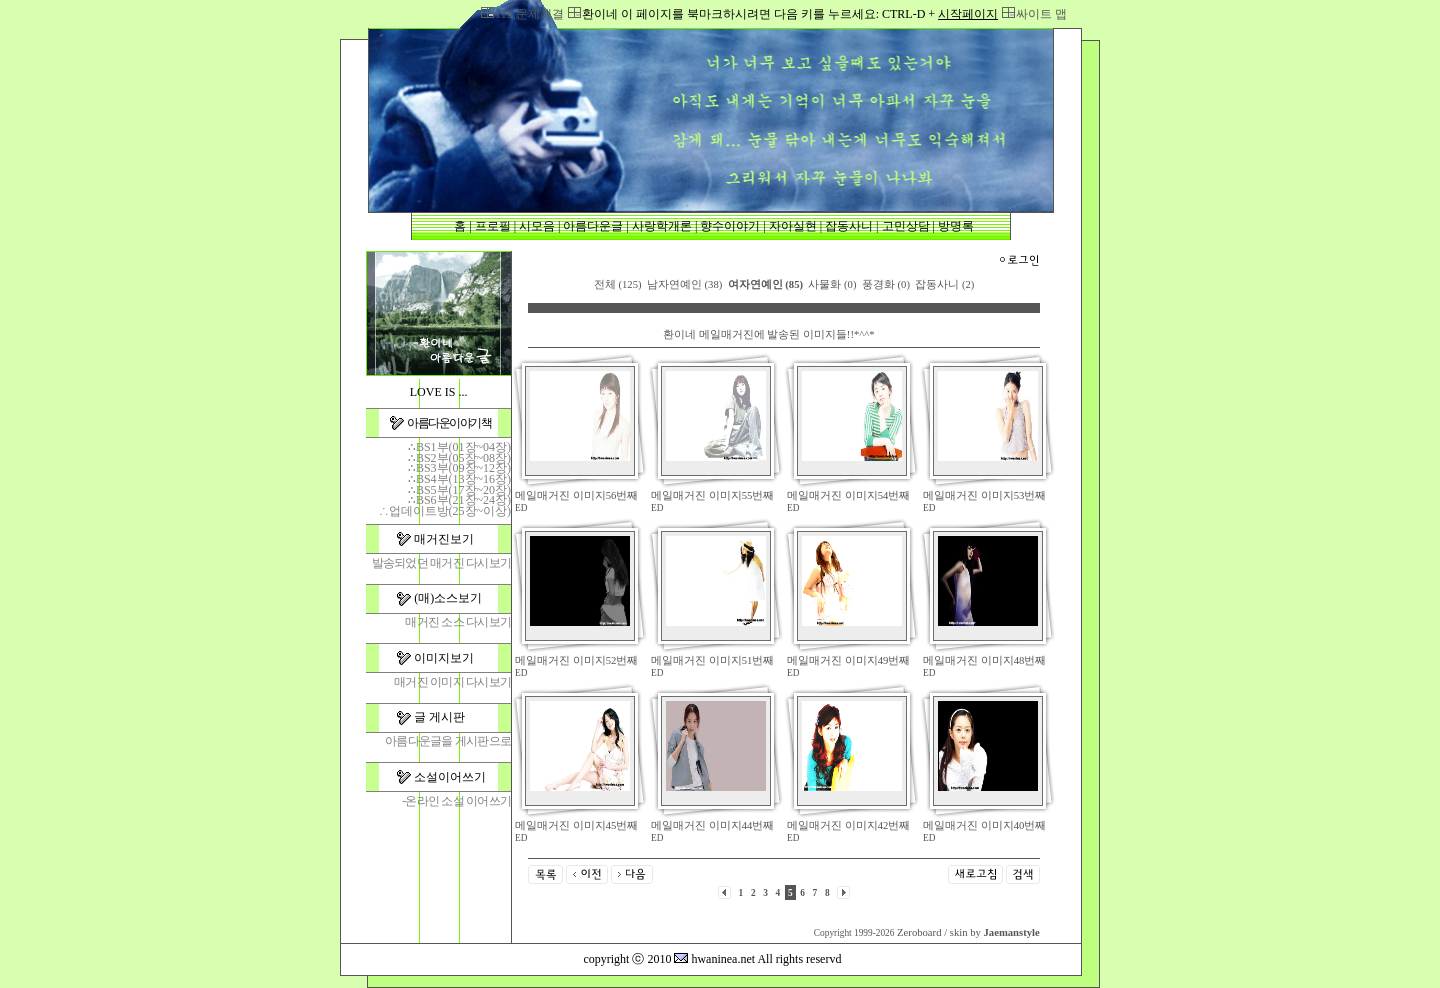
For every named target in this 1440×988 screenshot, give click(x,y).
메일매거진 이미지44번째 (712, 825)
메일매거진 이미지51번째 (712, 660)
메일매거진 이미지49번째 (848, 660)
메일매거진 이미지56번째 (576, 495)
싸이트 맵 (1041, 14)
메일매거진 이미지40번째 (984, 825)
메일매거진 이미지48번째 (984, 660)
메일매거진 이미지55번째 (712, 495)
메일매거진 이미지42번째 (848, 825)
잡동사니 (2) (944, 284)
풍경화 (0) (886, 284)
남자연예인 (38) (684, 284)
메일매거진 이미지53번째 (984, 495)
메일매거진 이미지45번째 (576, 825)
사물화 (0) (832, 284)
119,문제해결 (529, 14)
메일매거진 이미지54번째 (848, 495)
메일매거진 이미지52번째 (576, 660)
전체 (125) (618, 284)
